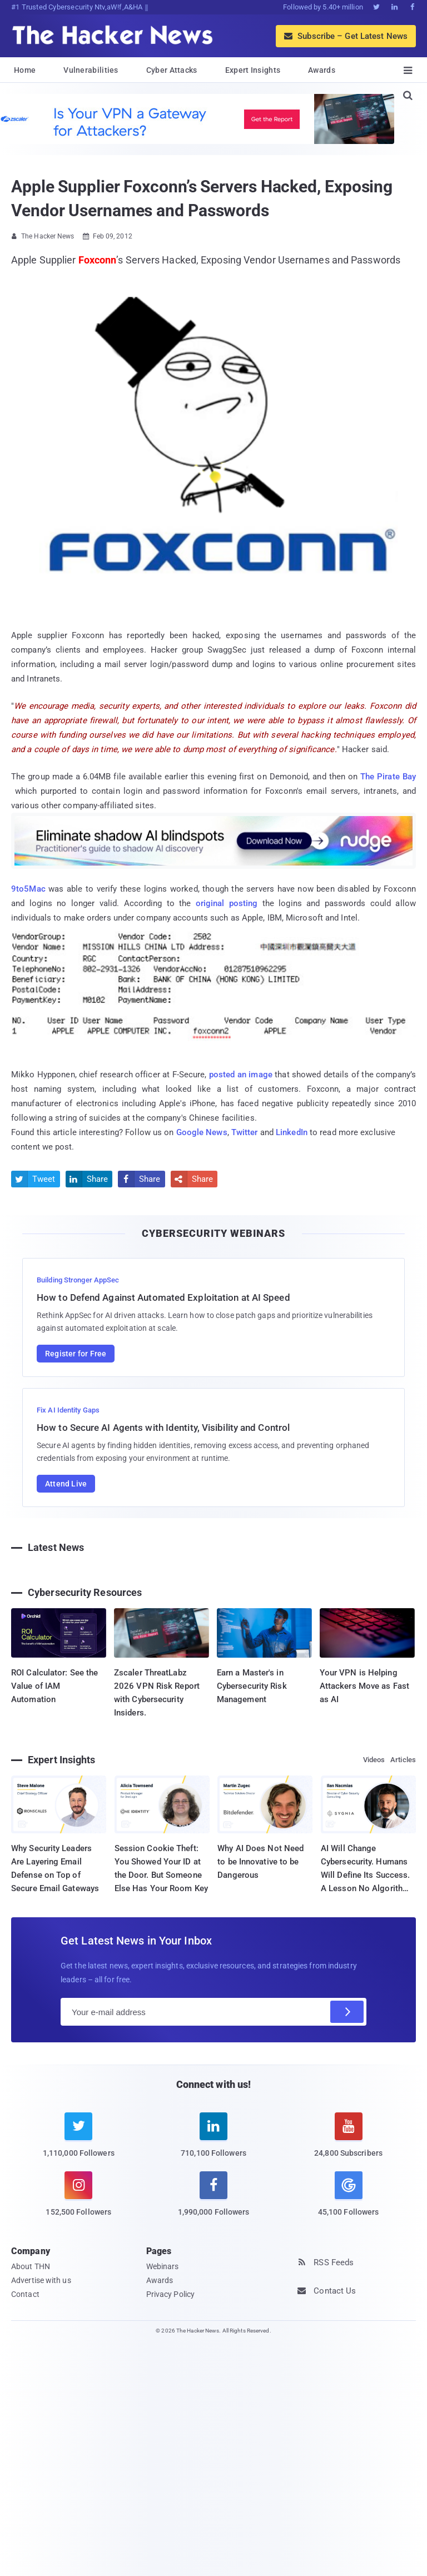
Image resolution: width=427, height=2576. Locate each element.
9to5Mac (28, 889)
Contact (25, 2294)
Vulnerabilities (90, 70)
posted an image (240, 1075)
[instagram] (79, 2200)
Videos (374, 1760)
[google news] (348, 2195)
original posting (227, 903)
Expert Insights (253, 70)
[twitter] (79, 2141)
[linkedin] (214, 2141)
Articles (403, 1760)
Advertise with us (41, 2280)
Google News (201, 1132)
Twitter (244, 1132)
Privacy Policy (170, 2294)
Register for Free (75, 1353)
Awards (321, 70)
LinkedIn (291, 1132)
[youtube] (348, 2141)
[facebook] (214, 2200)
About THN (30, 2266)
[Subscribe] (347, 2012)
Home (25, 70)
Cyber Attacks (171, 70)
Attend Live (66, 1483)
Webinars (162, 2266)
